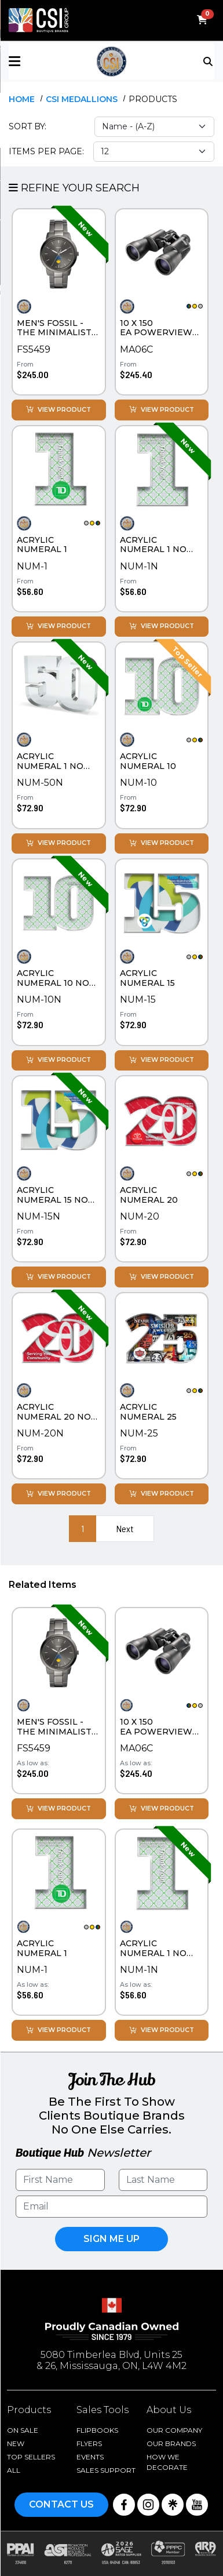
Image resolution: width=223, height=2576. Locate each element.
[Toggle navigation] (208, 60)
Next (124, 1528)
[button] (43, 61)
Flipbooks (97, 2430)
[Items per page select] (153, 152)
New (15, 2443)
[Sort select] (154, 127)
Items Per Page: (46, 151)
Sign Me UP (111, 2238)
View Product (58, 409)
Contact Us (61, 2504)
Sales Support (106, 2470)
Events (90, 2456)
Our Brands (171, 2443)
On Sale (22, 2430)
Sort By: (27, 126)
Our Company (174, 2430)
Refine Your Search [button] (74, 188)
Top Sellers (31, 2456)
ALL (13, 2470)
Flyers (89, 2443)
